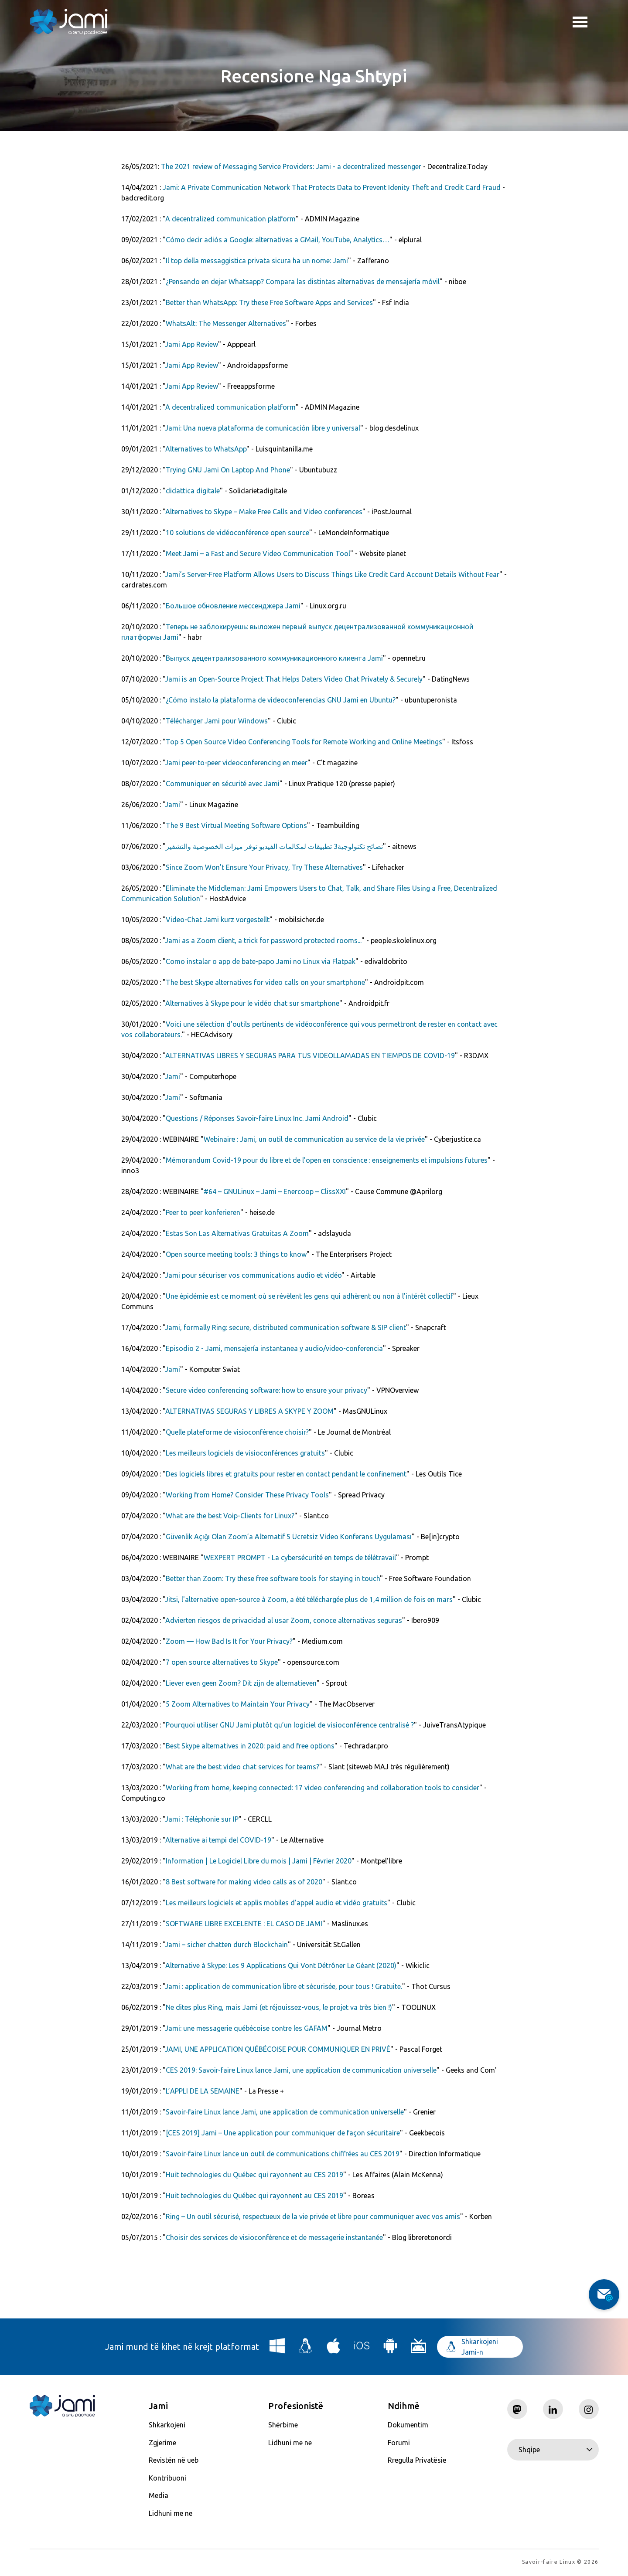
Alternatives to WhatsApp (205, 449)
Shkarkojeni (167, 2425)
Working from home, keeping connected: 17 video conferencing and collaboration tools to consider (322, 1788)
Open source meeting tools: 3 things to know (236, 1254)
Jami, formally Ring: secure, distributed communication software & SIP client (285, 1327)
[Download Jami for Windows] (277, 2349)
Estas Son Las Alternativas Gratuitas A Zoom (237, 1233)
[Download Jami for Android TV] (419, 2349)
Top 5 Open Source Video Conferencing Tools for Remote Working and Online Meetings (304, 742)
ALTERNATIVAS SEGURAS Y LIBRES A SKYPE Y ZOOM (249, 1411)
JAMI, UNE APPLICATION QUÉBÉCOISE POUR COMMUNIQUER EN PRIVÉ (277, 2049)
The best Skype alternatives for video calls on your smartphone (265, 982)
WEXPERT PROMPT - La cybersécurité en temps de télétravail (300, 1557)
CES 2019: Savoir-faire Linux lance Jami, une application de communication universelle (301, 2070)
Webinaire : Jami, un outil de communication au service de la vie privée (314, 1139)
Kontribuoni (167, 2478)
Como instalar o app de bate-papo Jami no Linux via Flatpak (260, 961)
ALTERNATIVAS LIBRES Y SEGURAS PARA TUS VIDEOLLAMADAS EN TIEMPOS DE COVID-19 (310, 1055)
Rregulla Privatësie (417, 2460)
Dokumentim (408, 2425)
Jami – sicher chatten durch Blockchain (226, 1944)
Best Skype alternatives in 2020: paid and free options (250, 1746)
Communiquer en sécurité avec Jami (223, 783)
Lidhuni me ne (170, 2513)
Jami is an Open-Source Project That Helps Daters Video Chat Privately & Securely (294, 679)
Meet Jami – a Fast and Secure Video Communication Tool (258, 553)
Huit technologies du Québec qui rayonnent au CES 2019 (254, 2175)
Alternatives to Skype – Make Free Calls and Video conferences (263, 512)
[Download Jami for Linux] (306, 2349)
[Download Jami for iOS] (362, 2349)
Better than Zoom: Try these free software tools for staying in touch (273, 1578)
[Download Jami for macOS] (333, 2349)
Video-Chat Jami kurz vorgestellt (218, 919)
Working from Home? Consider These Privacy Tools (247, 1495)
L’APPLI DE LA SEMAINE (202, 2091)
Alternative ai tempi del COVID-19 (218, 1840)
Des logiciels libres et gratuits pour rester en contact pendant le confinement (286, 1474)
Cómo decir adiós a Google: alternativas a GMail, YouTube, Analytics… (277, 240)
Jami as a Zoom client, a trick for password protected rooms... (263, 940)
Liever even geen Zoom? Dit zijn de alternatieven (241, 1683)
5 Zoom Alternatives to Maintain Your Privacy (238, 1704)
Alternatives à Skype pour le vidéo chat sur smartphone (252, 1003)
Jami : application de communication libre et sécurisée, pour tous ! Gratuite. (283, 1986)
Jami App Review (191, 344)
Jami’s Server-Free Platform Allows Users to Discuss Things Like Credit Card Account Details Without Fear (332, 574)
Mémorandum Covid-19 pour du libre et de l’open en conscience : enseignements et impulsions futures (327, 1160)
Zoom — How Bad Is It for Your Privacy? (229, 1641)
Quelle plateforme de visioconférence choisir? (237, 1432)
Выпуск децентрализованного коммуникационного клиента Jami (274, 658)
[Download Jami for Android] (390, 2349)
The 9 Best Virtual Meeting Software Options (236, 825)
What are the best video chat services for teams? (242, 1767)
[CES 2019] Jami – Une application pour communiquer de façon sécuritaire (283, 2133)
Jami (172, 804)
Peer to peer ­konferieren (203, 1212)
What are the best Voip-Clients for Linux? (230, 1516)
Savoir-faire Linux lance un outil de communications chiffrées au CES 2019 (282, 2154)
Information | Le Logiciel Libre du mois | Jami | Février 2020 (259, 1861)
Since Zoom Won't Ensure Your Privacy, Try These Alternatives (264, 867)
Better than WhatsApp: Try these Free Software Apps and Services (269, 302)
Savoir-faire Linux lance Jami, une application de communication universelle (285, 2112)
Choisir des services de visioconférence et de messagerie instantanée (274, 2237)
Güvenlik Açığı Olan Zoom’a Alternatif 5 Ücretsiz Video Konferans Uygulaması (289, 1537)
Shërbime (283, 2425)
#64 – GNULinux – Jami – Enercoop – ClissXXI (275, 1191)
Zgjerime (162, 2443)
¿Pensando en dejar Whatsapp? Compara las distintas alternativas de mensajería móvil (303, 281)
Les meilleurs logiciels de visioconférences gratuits (245, 1453)
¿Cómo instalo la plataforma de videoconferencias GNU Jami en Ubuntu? (281, 700)
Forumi (399, 2443)
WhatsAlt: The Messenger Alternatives (226, 323)
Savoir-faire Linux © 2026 (560, 2563)
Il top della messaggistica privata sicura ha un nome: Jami (257, 261)
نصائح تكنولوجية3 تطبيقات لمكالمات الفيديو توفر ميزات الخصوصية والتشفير (274, 846)
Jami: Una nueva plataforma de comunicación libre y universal (262, 428)
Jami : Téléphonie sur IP (202, 1819)
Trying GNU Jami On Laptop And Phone (228, 470)
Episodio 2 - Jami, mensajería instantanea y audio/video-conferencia (274, 1348)
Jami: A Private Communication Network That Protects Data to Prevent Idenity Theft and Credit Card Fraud (332, 187)
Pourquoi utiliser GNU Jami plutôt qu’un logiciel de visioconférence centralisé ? (290, 1725)
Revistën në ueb (173, 2460)
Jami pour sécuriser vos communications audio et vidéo (253, 1275)
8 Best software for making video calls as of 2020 (244, 1882)
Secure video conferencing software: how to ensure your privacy (266, 1390)
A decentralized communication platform (230, 219)
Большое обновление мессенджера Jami (233, 606)
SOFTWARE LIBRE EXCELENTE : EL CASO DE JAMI (244, 1924)
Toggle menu (580, 23)
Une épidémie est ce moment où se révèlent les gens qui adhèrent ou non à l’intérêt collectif (309, 1296)
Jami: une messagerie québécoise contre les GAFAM (246, 2028)
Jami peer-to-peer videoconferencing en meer (236, 763)
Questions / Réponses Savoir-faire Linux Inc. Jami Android (257, 1118)
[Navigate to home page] (69, 22)
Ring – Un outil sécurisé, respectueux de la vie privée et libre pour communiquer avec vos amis (313, 2216)
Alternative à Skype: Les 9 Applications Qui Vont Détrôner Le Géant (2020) (280, 1965)
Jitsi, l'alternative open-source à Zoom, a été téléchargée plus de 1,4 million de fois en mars (309, 1599)
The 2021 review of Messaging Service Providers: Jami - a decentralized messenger (291, 166)
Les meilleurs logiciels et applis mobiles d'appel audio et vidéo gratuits (276, 1903)
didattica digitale (193, 491)
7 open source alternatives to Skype (222, 1662)
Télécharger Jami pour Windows (217, 721)
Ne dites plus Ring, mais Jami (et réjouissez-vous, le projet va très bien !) (279, 2007)
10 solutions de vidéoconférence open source (237, 532)
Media (158, 2495)
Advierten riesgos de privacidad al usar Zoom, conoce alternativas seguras (283, 1620)
